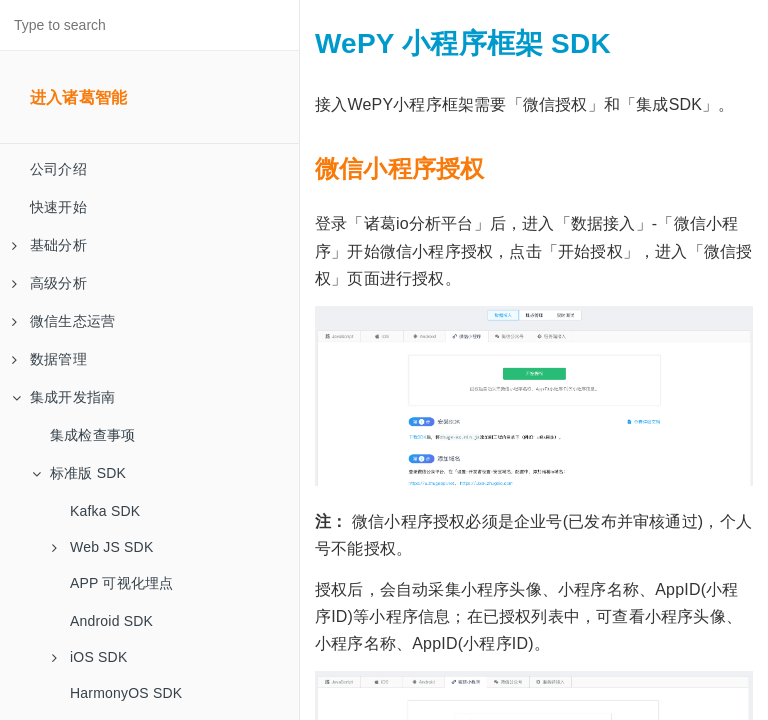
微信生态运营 (63, 321)
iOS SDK (89, 657)
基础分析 (49, 245)
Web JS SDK (102, 547)
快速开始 (58, 207)
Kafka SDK (105, 511)
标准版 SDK (79, 473)
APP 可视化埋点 (121, 583)
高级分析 (49, 283)
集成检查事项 (92, 435)
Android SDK (111, 621)
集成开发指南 (63, 397)
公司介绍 (58, 169)
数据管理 (49, 359)
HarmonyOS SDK (126, 693)
